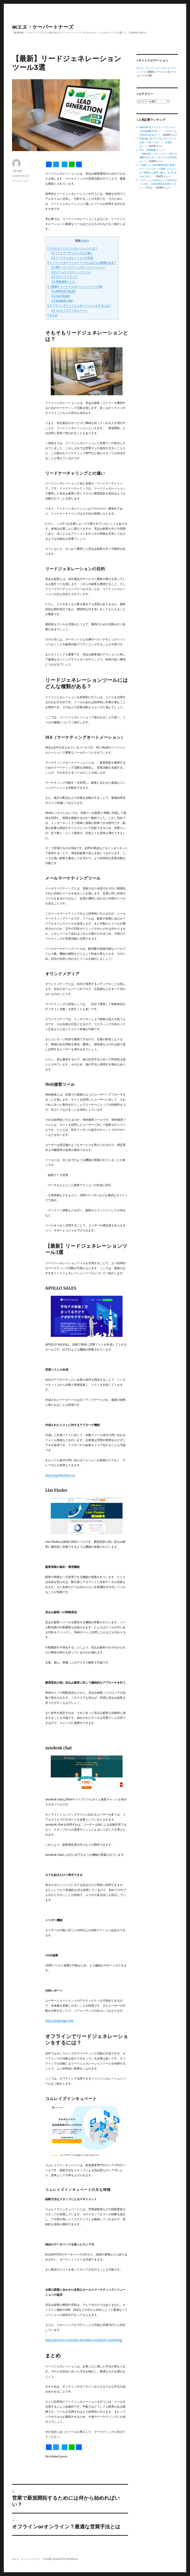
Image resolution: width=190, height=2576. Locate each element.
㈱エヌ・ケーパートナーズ (43, 27)
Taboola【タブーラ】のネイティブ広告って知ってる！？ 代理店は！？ (157, 142)
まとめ (52, 315)
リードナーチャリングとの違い (72, 253)
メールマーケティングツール (71, 272)
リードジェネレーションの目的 (72, 257)
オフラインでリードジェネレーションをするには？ (79, 305)
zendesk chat (62, 300)
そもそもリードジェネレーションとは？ (72, 248)
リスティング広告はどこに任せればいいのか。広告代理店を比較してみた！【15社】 (158, 184)
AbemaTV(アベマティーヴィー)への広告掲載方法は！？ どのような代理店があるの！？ (158, 131)
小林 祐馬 (17, 170)
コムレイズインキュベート (69, 310)
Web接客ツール (63, 281)
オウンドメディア (64, 276)
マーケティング (20, 180)
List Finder (60, 296)
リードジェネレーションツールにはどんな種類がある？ (82, 262)
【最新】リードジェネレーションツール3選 (74, 286)
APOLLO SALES (63, 291)
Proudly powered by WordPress (60, 2559)
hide (85, 240)
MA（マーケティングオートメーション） (78, 267)
